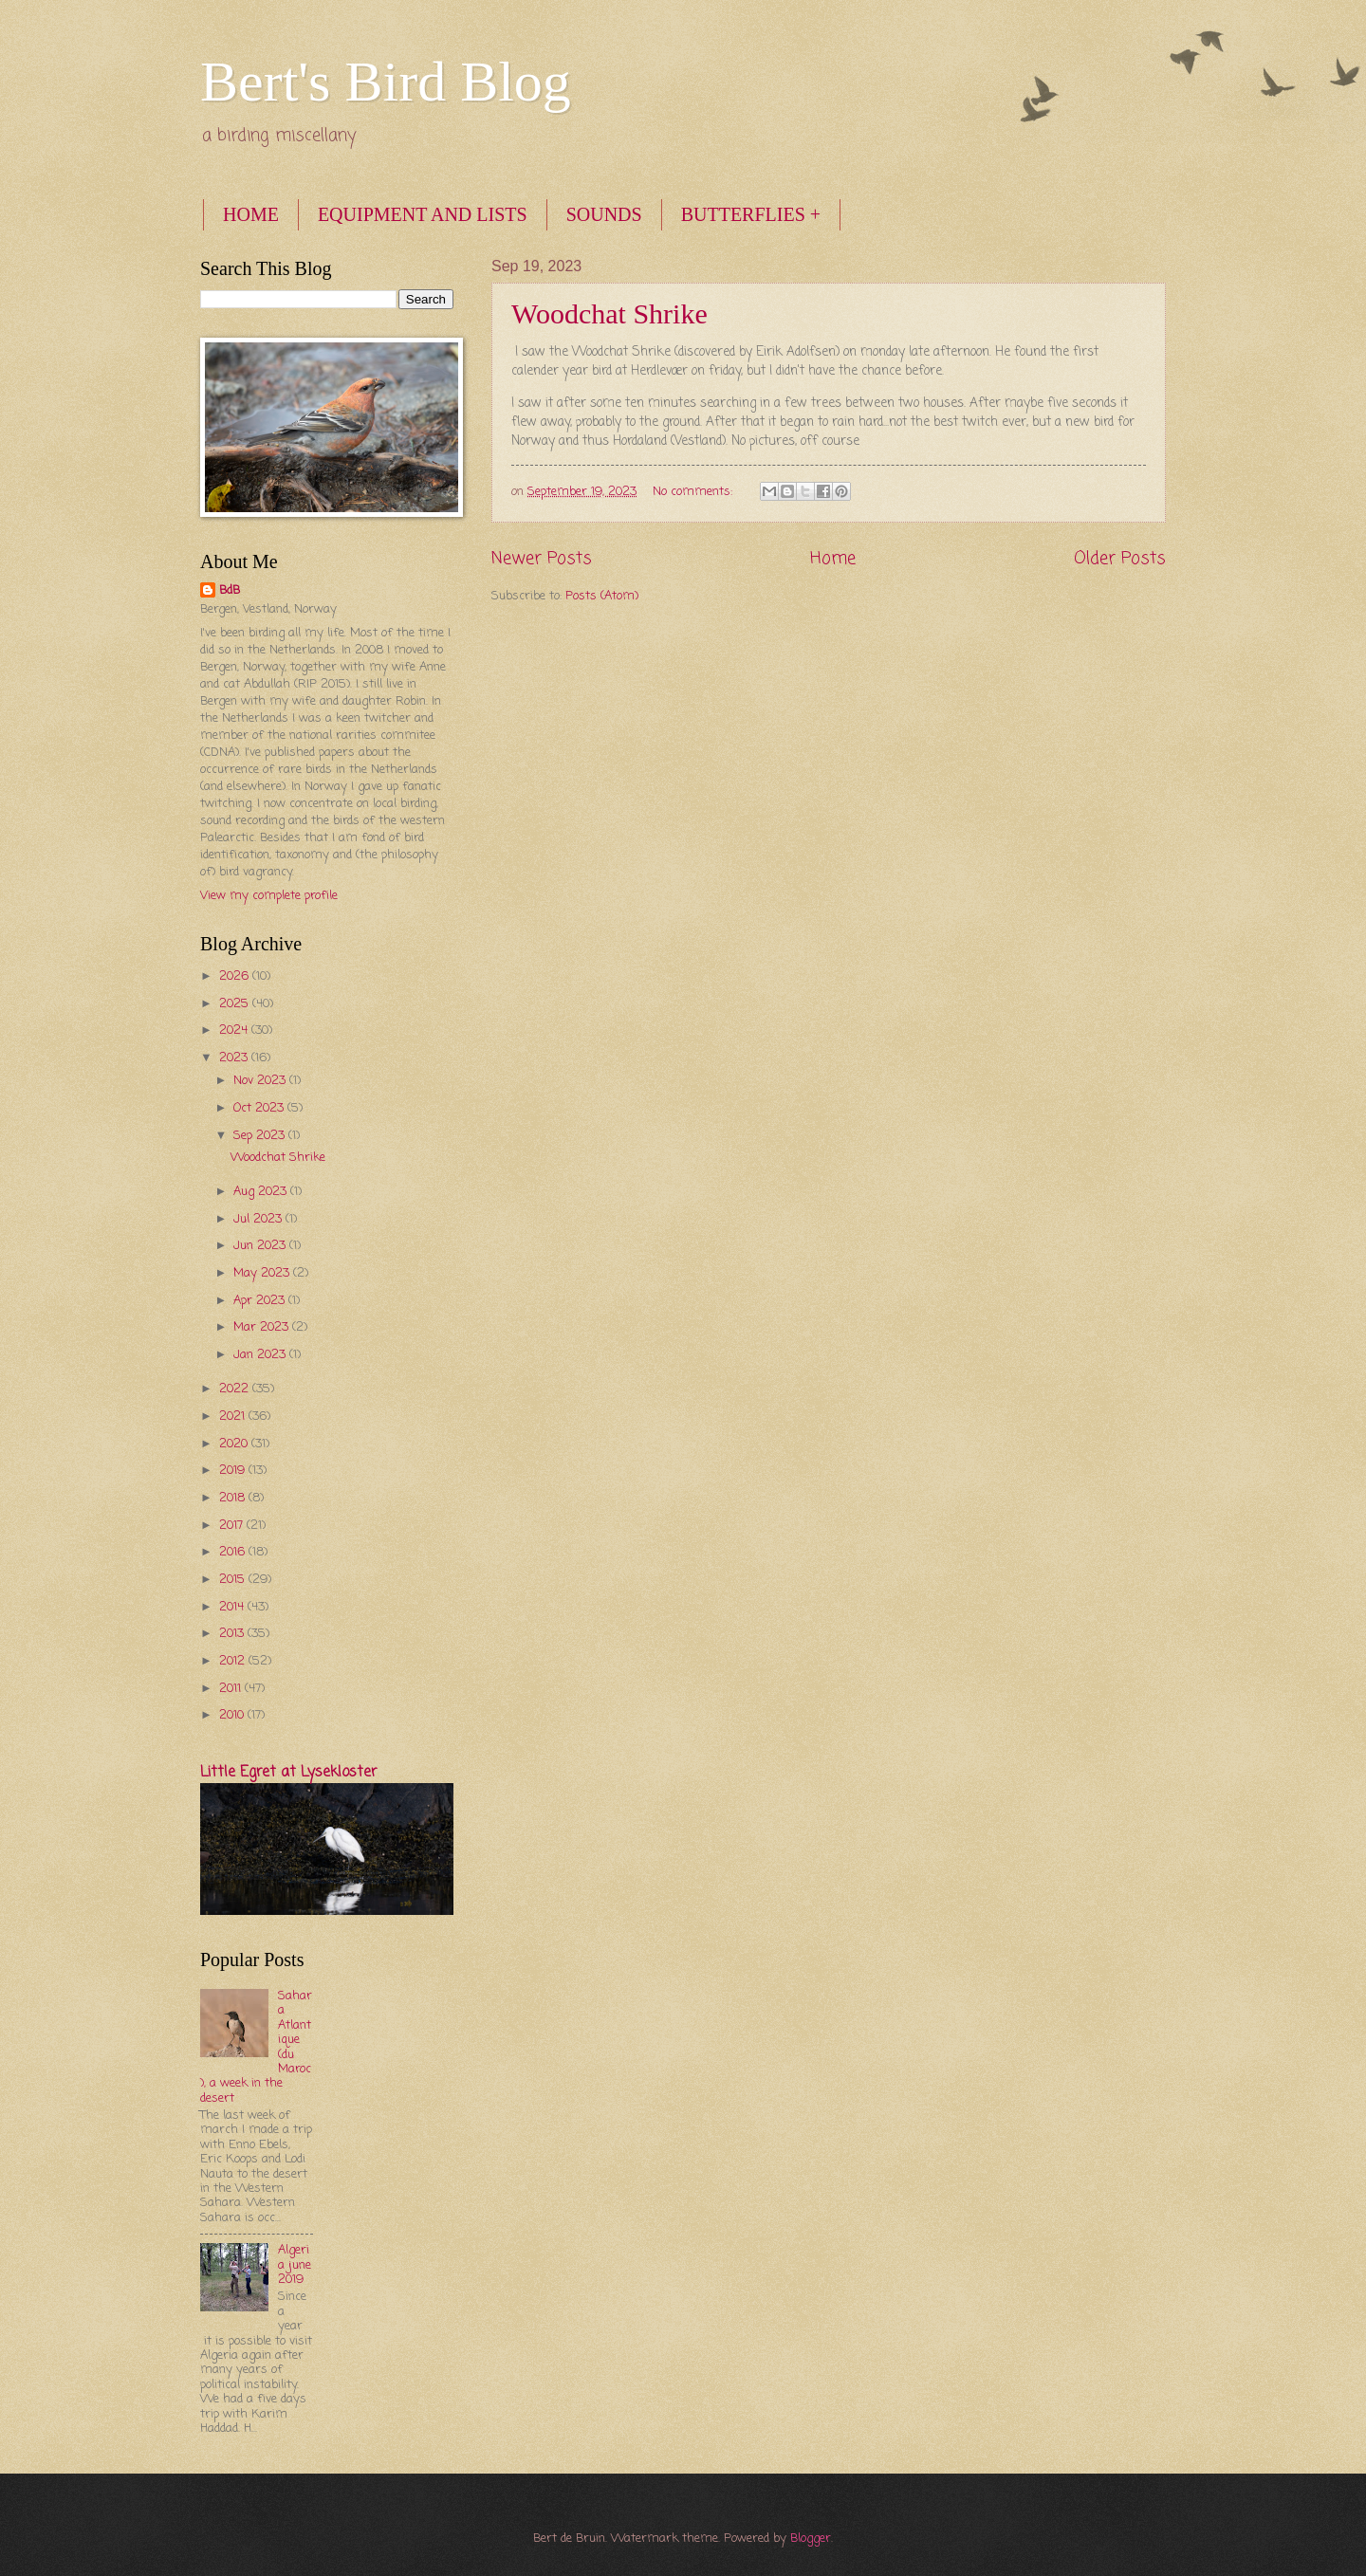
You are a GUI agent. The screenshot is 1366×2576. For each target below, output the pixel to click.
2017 (233, 1526)
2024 (235, 1030)
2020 (235, 1444)
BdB (229, 590)
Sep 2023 (260, 1136)
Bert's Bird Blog (385, 81)
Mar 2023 (262, 1327)
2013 (233, 1634)
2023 (235, 1058)
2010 (233, 1715)
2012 (234, 1661)
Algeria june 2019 (294, 2265)
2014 (233, 1607)
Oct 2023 (260, 1108)
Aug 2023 (261, 1192)
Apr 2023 (260, 1301)
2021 (234, 1417)
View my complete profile (269, 896)
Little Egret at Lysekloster (288, 1772)
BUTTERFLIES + (751, 214)
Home (833, 558)
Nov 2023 (261, 1081)
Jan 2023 (261, 1355)
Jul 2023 (259, 1219)
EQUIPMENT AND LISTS (422, 214)
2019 (234, 1471)
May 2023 (263, 1273)
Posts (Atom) (601, 596)
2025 (235, 1004)
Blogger (810, 2539)
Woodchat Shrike (609, 313)
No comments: (694, 492)
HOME (251, 214)
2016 (234, 1552)
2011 (232, 1689)
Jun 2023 (261, 1246)
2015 (234, 1580)
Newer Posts (541, 558)
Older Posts (1120, 558)
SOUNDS (604, 214)
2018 (234, 1498)
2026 (235, 976)
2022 (235, 1389)
